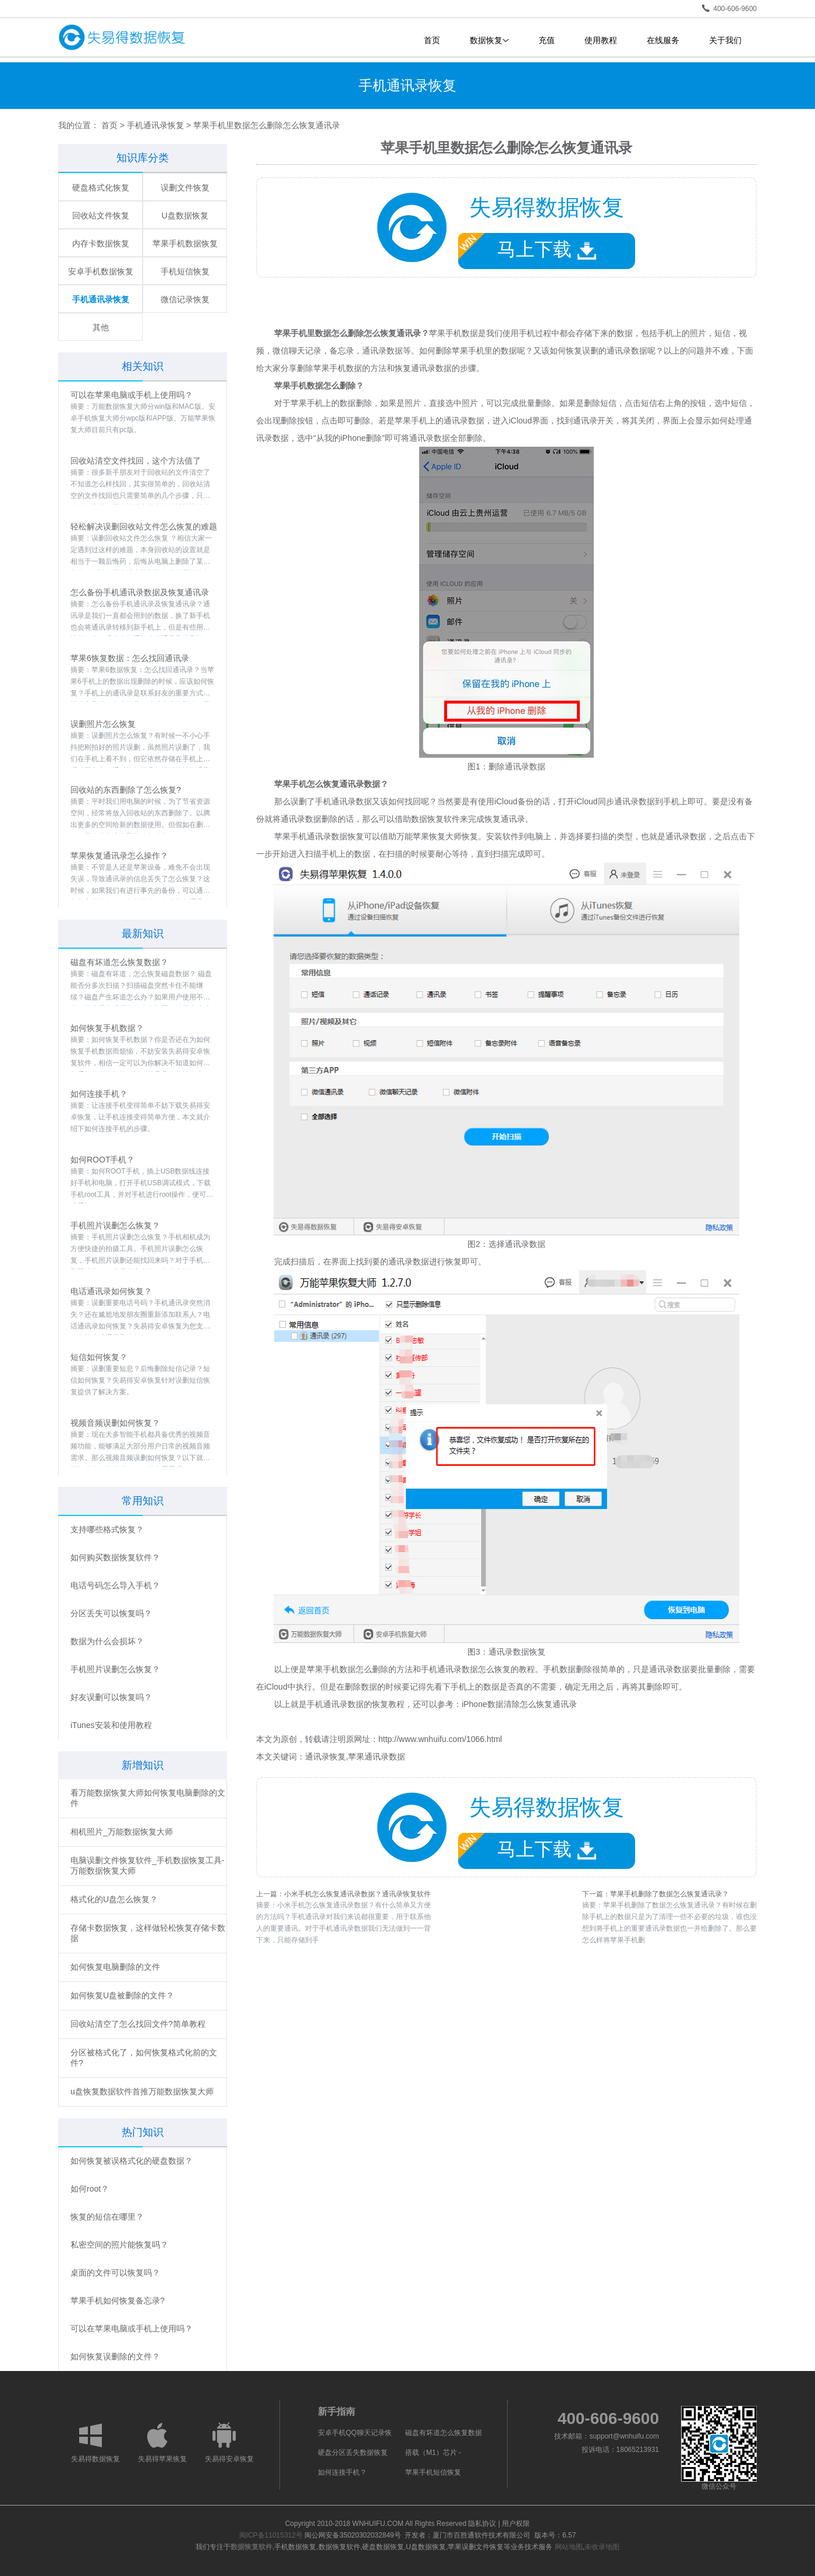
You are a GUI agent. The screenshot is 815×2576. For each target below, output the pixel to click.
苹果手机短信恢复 (433, 2472)
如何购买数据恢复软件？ (115, 1557)
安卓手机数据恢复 (100, 271)
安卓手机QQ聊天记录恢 (355, 2433)
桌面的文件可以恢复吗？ (115, 2272)
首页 (432, 40)
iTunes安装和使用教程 (111, 1725)
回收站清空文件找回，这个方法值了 (135, 460)
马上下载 (527, 246)
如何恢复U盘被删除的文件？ (122, 1995)
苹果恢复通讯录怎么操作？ (119, 855)
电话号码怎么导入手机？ (115, 1585)
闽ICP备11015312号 (271, 2535)
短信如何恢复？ (98, 1357)
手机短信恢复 (185, 271)
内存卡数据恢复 (100, 243)
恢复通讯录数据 (423, 368)
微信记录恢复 (185, 299)
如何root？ (89, 2188)
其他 (101, 327)
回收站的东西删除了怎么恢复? (125, 789)
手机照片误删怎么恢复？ (115, 1225)
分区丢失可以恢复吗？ (111, 1613)
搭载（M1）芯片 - (433, 2452)
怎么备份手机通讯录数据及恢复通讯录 (139, 592)
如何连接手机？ (98, 1093)
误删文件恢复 (185, 187)
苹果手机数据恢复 (185, 243)
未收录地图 (601, 2547)
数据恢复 (489, 40)
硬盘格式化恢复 (100, 187)
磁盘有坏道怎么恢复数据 (443, 2433)
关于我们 (725, 40)
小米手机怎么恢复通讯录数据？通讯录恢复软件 (357, 1894)
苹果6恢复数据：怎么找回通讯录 (129, 658)
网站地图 (569, 2547)
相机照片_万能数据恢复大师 (121, 1831)
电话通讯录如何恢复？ (111, 1291)
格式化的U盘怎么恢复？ (114, 1899)
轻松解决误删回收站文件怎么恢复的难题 (143, 526)
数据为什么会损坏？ (107, 1641)
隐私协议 (482, 2524)
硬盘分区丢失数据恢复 (353, 2452)
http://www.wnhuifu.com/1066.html (440, 1739)
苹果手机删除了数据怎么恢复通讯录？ (669, 1894)
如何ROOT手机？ (102, 1159)
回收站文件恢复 (100, 215)
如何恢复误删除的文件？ (115, 2356)
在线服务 (663, 40)
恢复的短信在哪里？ (107, 2216)
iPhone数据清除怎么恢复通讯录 (519, 1704)
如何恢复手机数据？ (107, 1028)
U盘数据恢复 (184, 215)
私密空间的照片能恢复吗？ (119, 2244)
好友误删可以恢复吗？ (111, 1697)
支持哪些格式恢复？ (107, 1529)
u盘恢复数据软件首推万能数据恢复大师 (142, 2091)
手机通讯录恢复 (155, 125)
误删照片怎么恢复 (103, 724)
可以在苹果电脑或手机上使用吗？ (131, 395)
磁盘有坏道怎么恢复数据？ (119, 962)
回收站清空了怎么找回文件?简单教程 (137, 2024)
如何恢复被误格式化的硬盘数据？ (131, 2160)
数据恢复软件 (251, 2547)
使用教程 (600, 40)
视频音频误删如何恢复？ (115, 1422)
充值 (546, 40)
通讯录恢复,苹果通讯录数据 (355, 1756)
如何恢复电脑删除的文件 (115, 1966)
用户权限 (516, 2524)
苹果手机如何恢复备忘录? (117, 2300)
